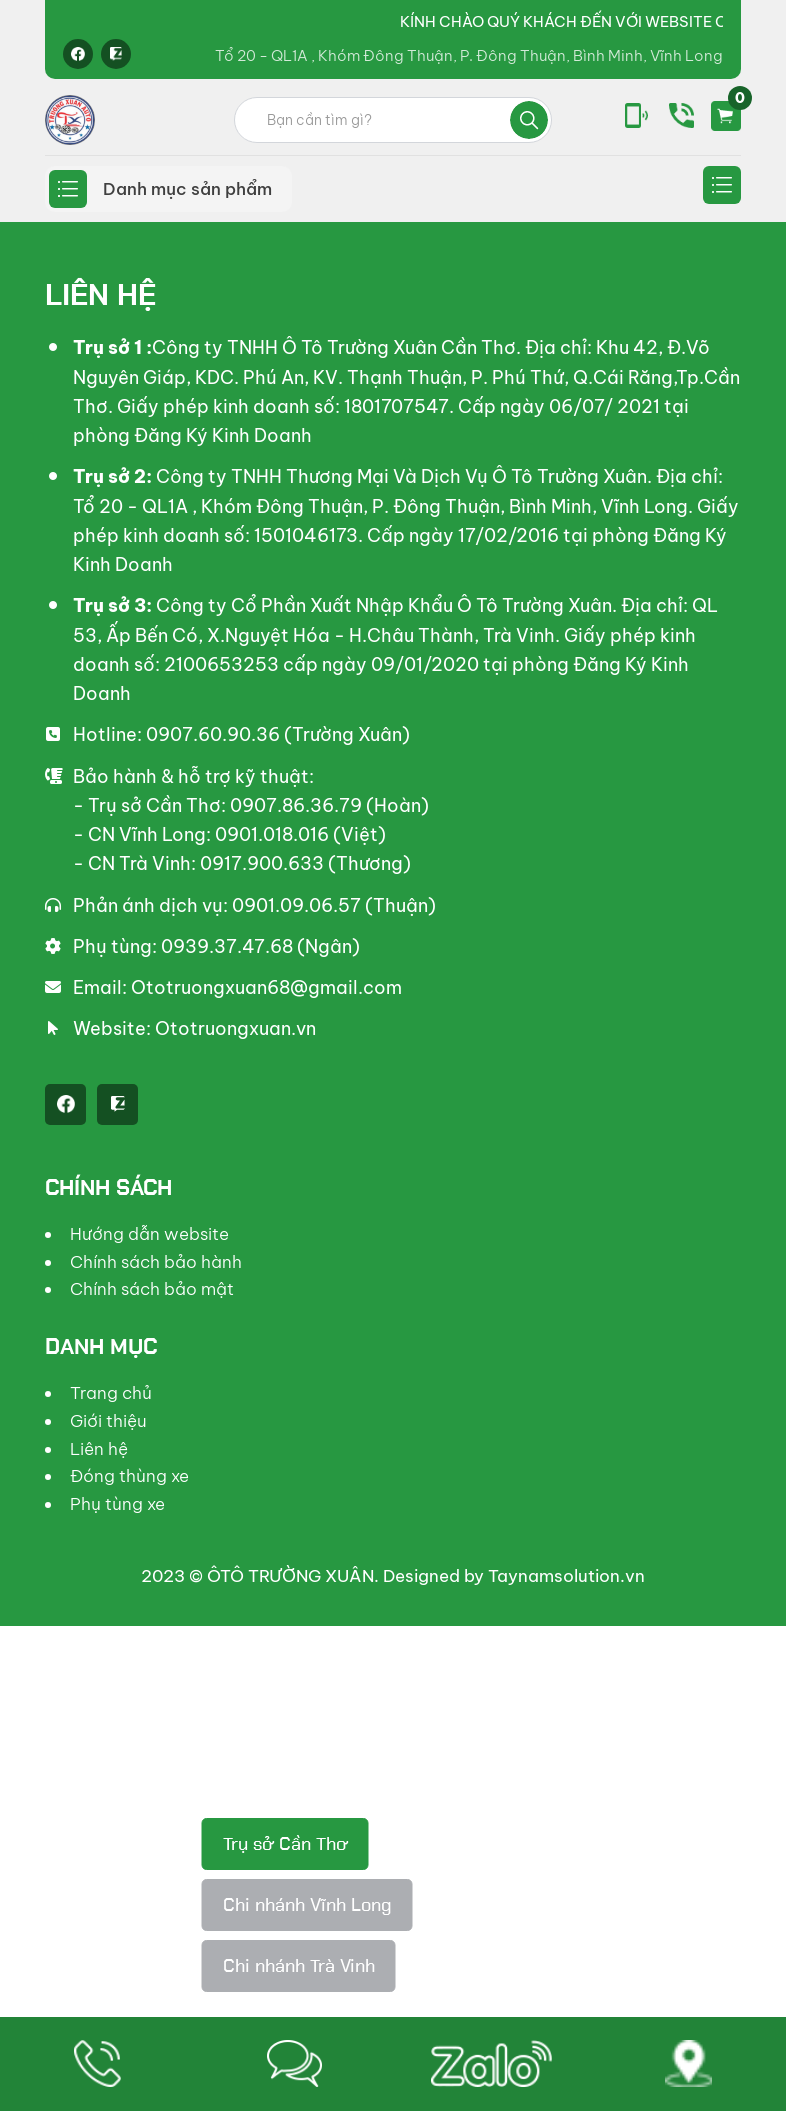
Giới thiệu (108, 1421)
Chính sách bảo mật (152, 1289)
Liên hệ (99, 1449)
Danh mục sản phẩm (187, 189)
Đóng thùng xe (129, 1476)
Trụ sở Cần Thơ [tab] (285, 1844)
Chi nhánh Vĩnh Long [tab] (307, 1905)
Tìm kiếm (529, 120)
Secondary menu (722, 185)
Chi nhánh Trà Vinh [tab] (299, 1966)
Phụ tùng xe (117, 1504)
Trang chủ (111, 1393)
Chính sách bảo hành (156, 1262)
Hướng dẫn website (149, 1234)
